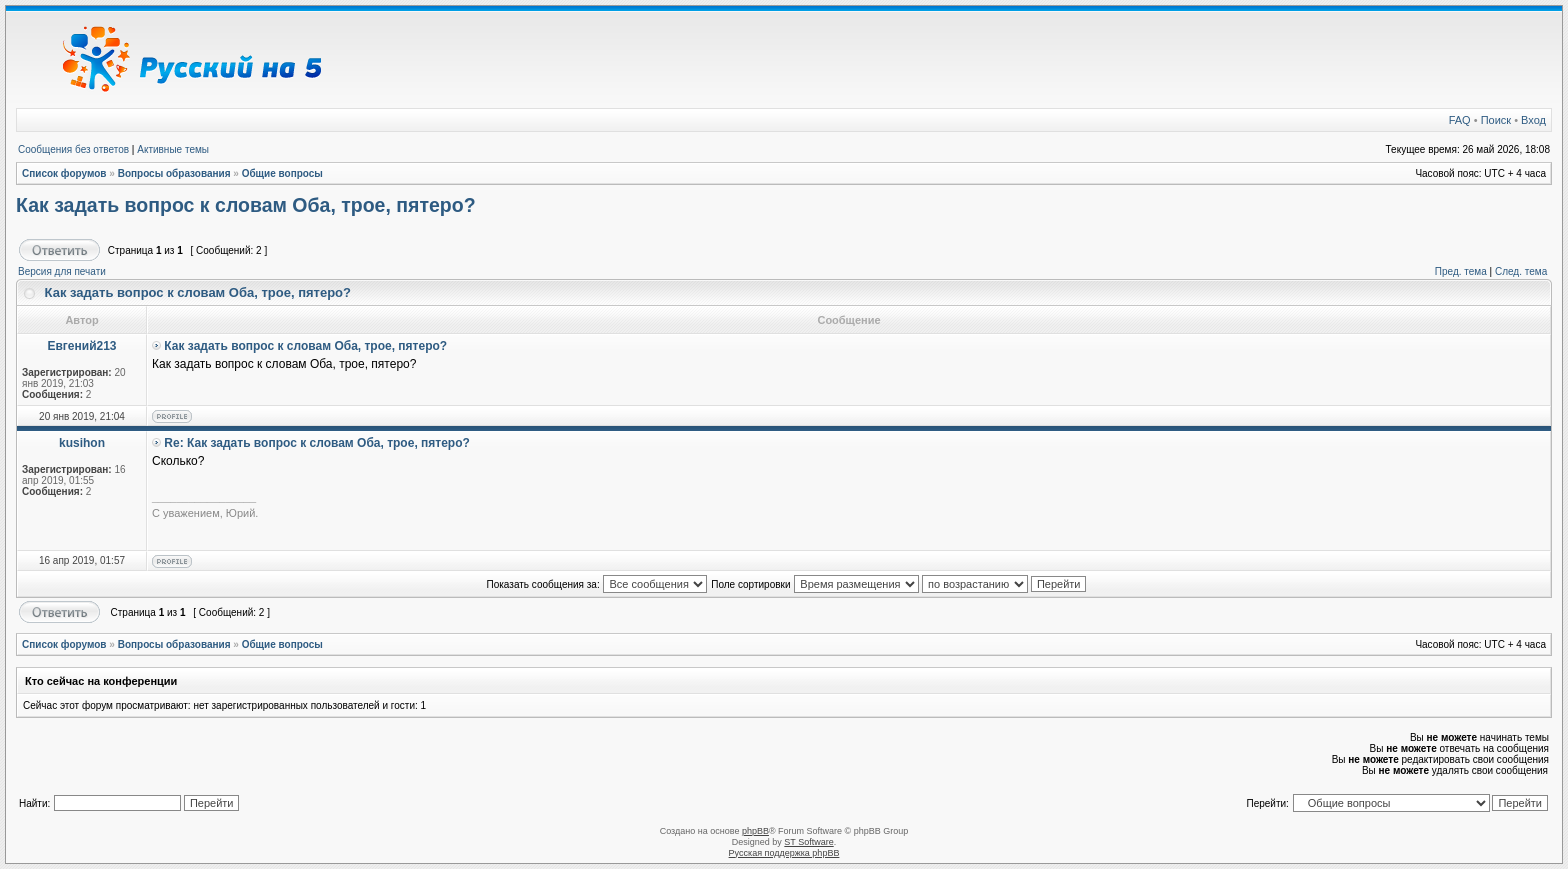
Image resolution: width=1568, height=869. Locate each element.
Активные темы (173, 149)
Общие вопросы (282, 173)
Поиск (1496, 120)
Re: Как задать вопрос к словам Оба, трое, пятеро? (317, 443)
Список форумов (64, 173)
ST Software (808, 842)
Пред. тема (1461, 271)
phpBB (755, 831)
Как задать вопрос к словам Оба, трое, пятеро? (246, 205)
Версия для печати (62, 271)
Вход (1533, 120)
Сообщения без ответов (73, 149)
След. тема (1521, 271)
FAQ (1460, 120)
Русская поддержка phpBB (784, 853)
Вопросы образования (174, 173)
